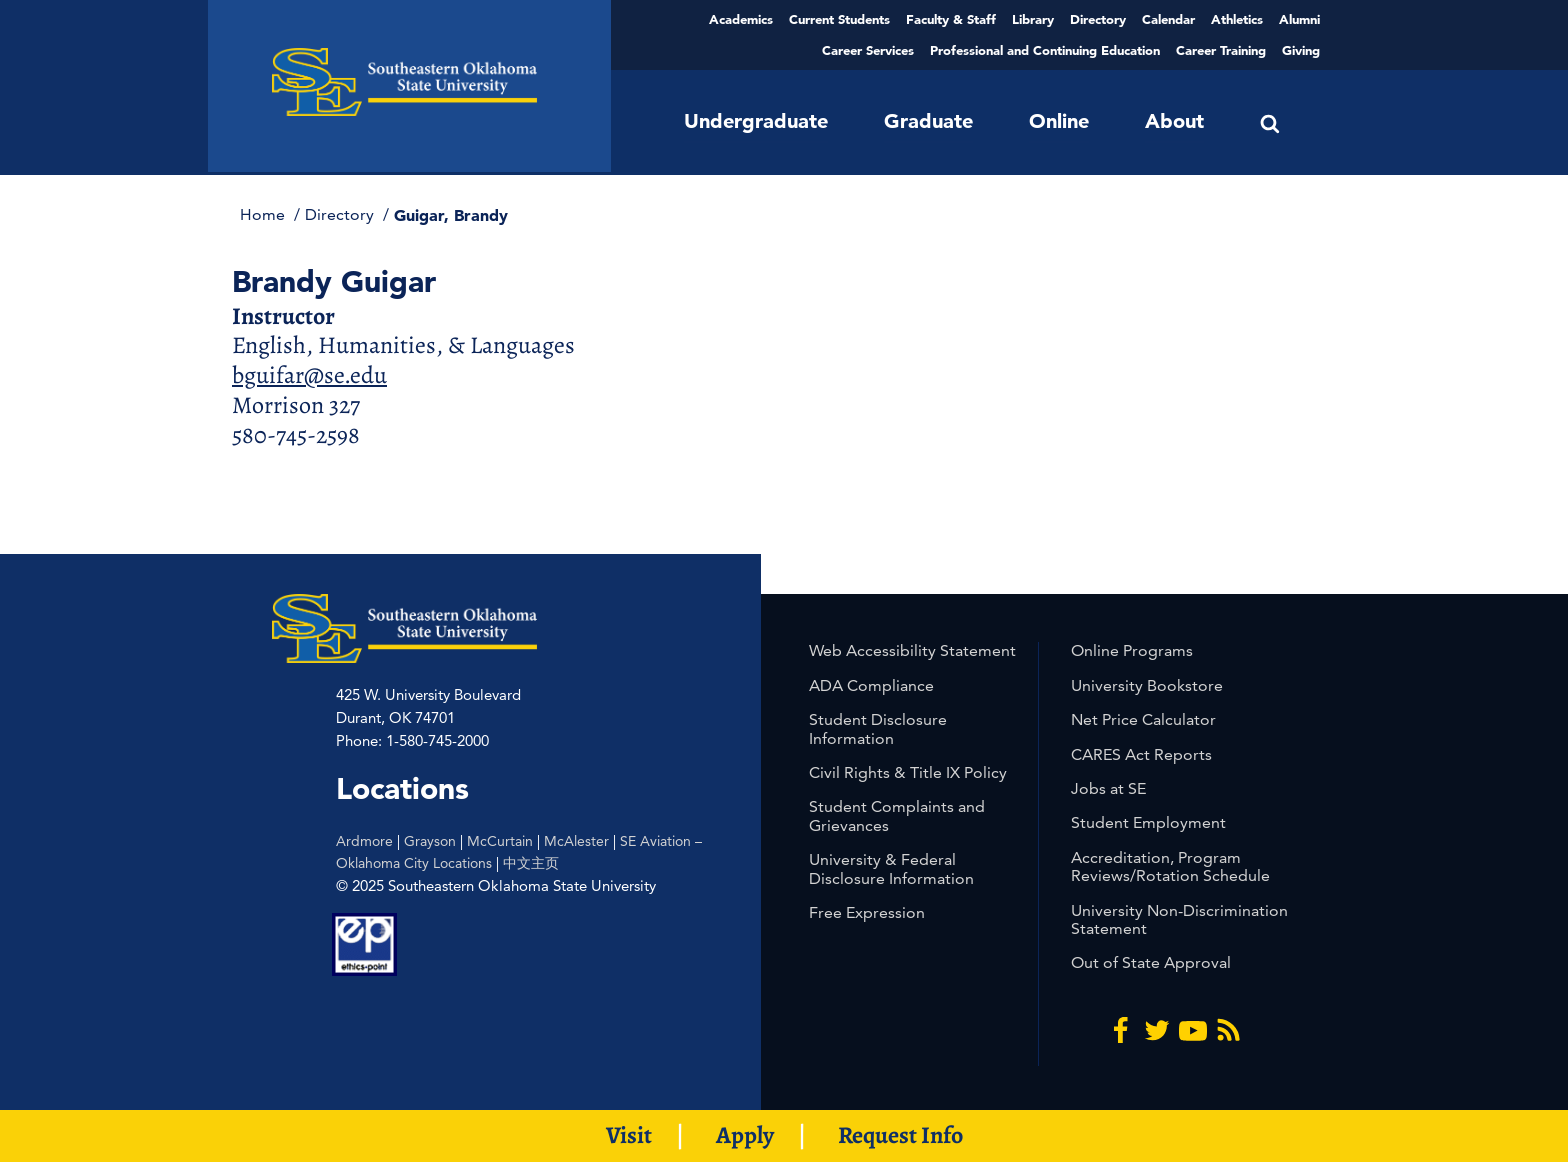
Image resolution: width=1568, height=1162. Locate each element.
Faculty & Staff (951, 19)
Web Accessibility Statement (912, 650)
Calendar (1168, 19)
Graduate (928, 121)
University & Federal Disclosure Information (891, 868)
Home (264, 214)
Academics (741, 19)
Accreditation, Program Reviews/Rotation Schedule (1170, 866)
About (1174, 121)
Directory (1098, 19)
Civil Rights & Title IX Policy (908, 772)
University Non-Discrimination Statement (1179, 919)
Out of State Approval (1151, 962)
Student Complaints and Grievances (897, 815)
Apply (745, 1135)
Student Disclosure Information (878, 728)
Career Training (1221, 50)
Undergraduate (756, 121)
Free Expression (867, 912)
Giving (1301, 50)
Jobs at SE (1108, 788)
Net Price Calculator (1143, 719)
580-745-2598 (296, 435)
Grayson (430, 841)
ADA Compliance (871, 685)
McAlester (576, 841)
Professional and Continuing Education (1045, 50)
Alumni (1299, 19)
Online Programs (1132, 650)
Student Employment (1148, 822)
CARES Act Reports (1141, 754)
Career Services (868, 50)
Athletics (1237, 19)
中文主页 (531, 863)
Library (1033, 19)
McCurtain (500, 841)
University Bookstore (1147, 685)
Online (1059, 121)
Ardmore (364, 841)
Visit (629, 1135)
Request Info (900, 1135)
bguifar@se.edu (309, 375)
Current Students (839, 19)
